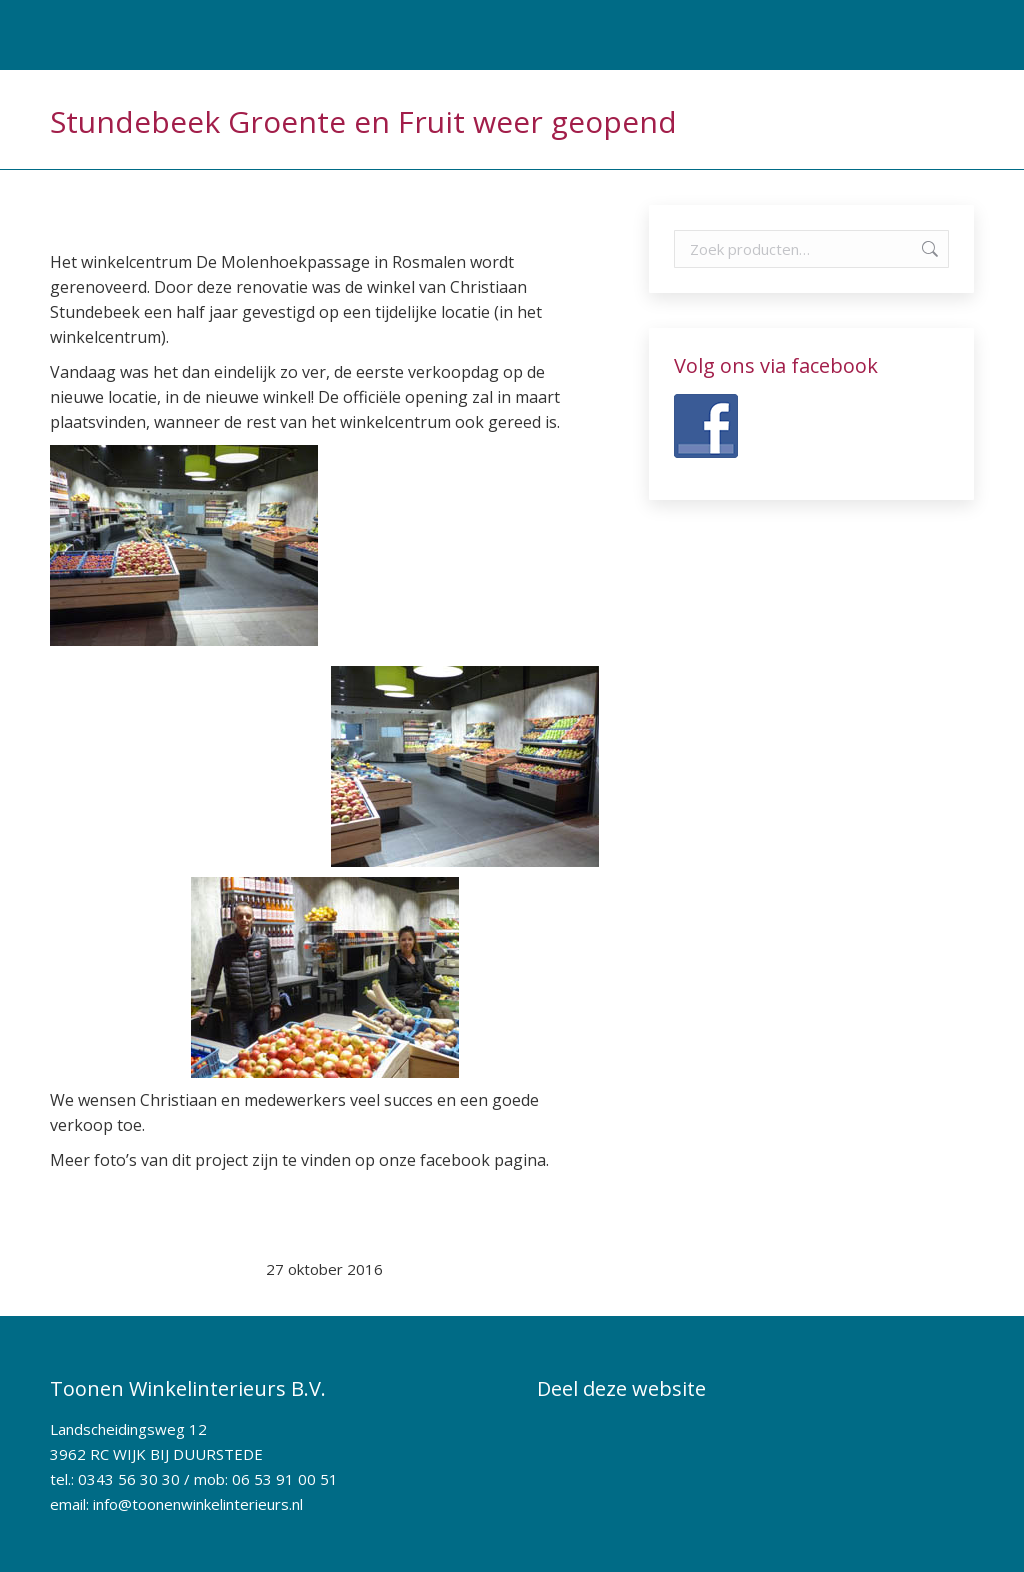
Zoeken (928, 249)
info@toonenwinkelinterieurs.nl (198, 1504)
